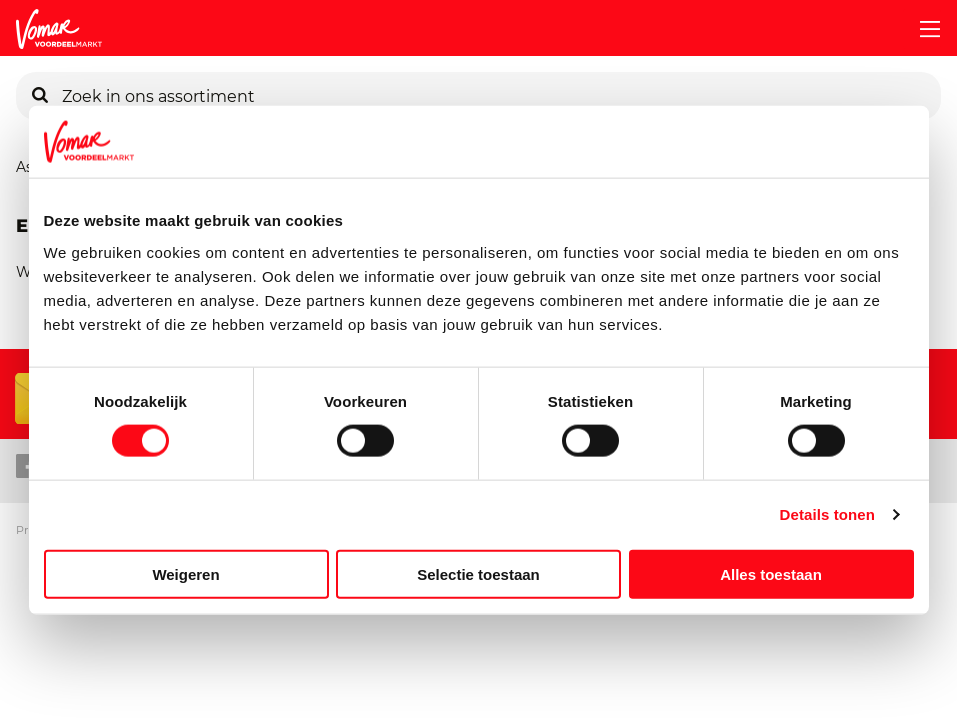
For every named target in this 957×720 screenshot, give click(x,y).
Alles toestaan (771, 573)
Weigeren (185, 573)
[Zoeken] (40, 96)
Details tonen (827, 514)
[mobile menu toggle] (922, 29)
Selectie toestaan (478, 573)
